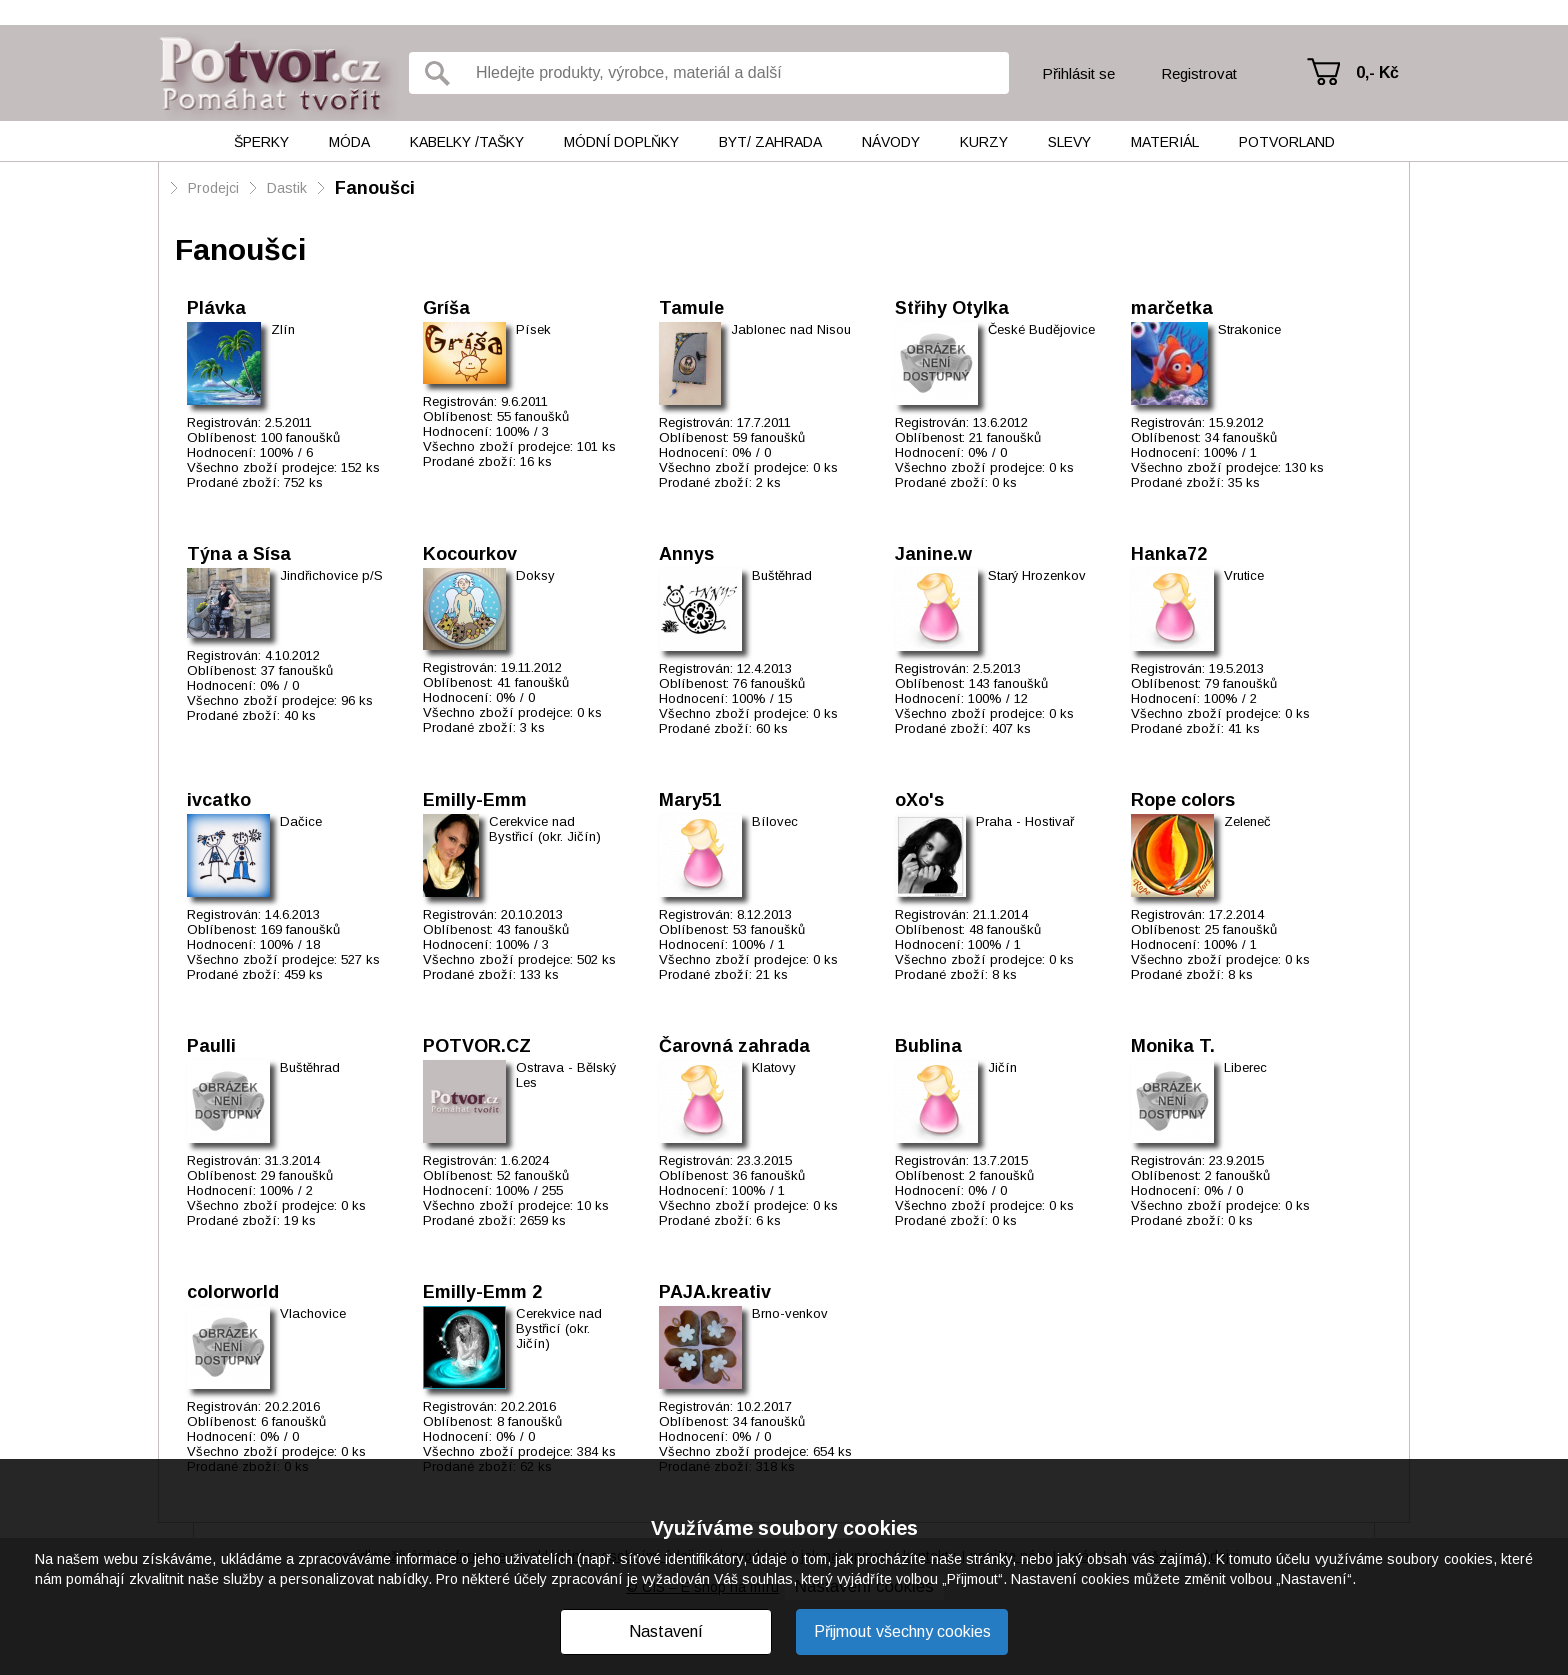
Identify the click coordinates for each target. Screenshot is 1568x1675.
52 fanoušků (533, 1175)
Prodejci (213, 188)
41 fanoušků (533, 682)
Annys (686, 554)
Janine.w (933, 554)
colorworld (233, 1292)
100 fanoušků (300, 437)
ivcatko (219, 800)
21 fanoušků (1005, 437)
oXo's (919, 800)
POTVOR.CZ (477, 1046)
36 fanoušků (769, 1175)
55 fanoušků (533, 416)
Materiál (1165, 142)
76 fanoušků (769, 683)
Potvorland (1287, 142)
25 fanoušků (1241, 929)
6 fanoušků (293, 1421)
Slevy (1069, 142)
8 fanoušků (529, 1421)
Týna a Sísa (239, 554)
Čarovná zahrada (734, 1046)
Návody (891, 142)
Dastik (287, 188)
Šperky (261, 142)
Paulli (211, 1046)
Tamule (691, 308)
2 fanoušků (1001, 1175)
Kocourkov (470, 554)
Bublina (928, 1046)
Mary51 (690, 800)
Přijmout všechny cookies (902, 1631)
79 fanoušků (1241, 683)
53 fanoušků (769, 929)
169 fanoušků (300, 929)
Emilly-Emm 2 (482, 1292)
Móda (349, 142)
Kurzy (984, 142)
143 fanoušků (1008, 683)
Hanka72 (1169, 554)
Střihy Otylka (952, 308)
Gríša (446, 308)
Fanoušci (375, 188)
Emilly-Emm (475, 800)
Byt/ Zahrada (770, 142)
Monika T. (1173, 1046)
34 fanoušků (1241, 437)
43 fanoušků (533, 929)
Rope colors (1183, 800)
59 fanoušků (769, 437)
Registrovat (1199, 73)
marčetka (1172, 308)
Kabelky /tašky (467, 142)
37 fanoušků (297, 670)
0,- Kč (1377, 72)
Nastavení (666, 1631)
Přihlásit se (1078, 73)
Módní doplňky (621, 142)
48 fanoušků (1005, 929)
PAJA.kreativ (715, 1292)
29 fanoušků (297, 1175)
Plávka (216, 308)
